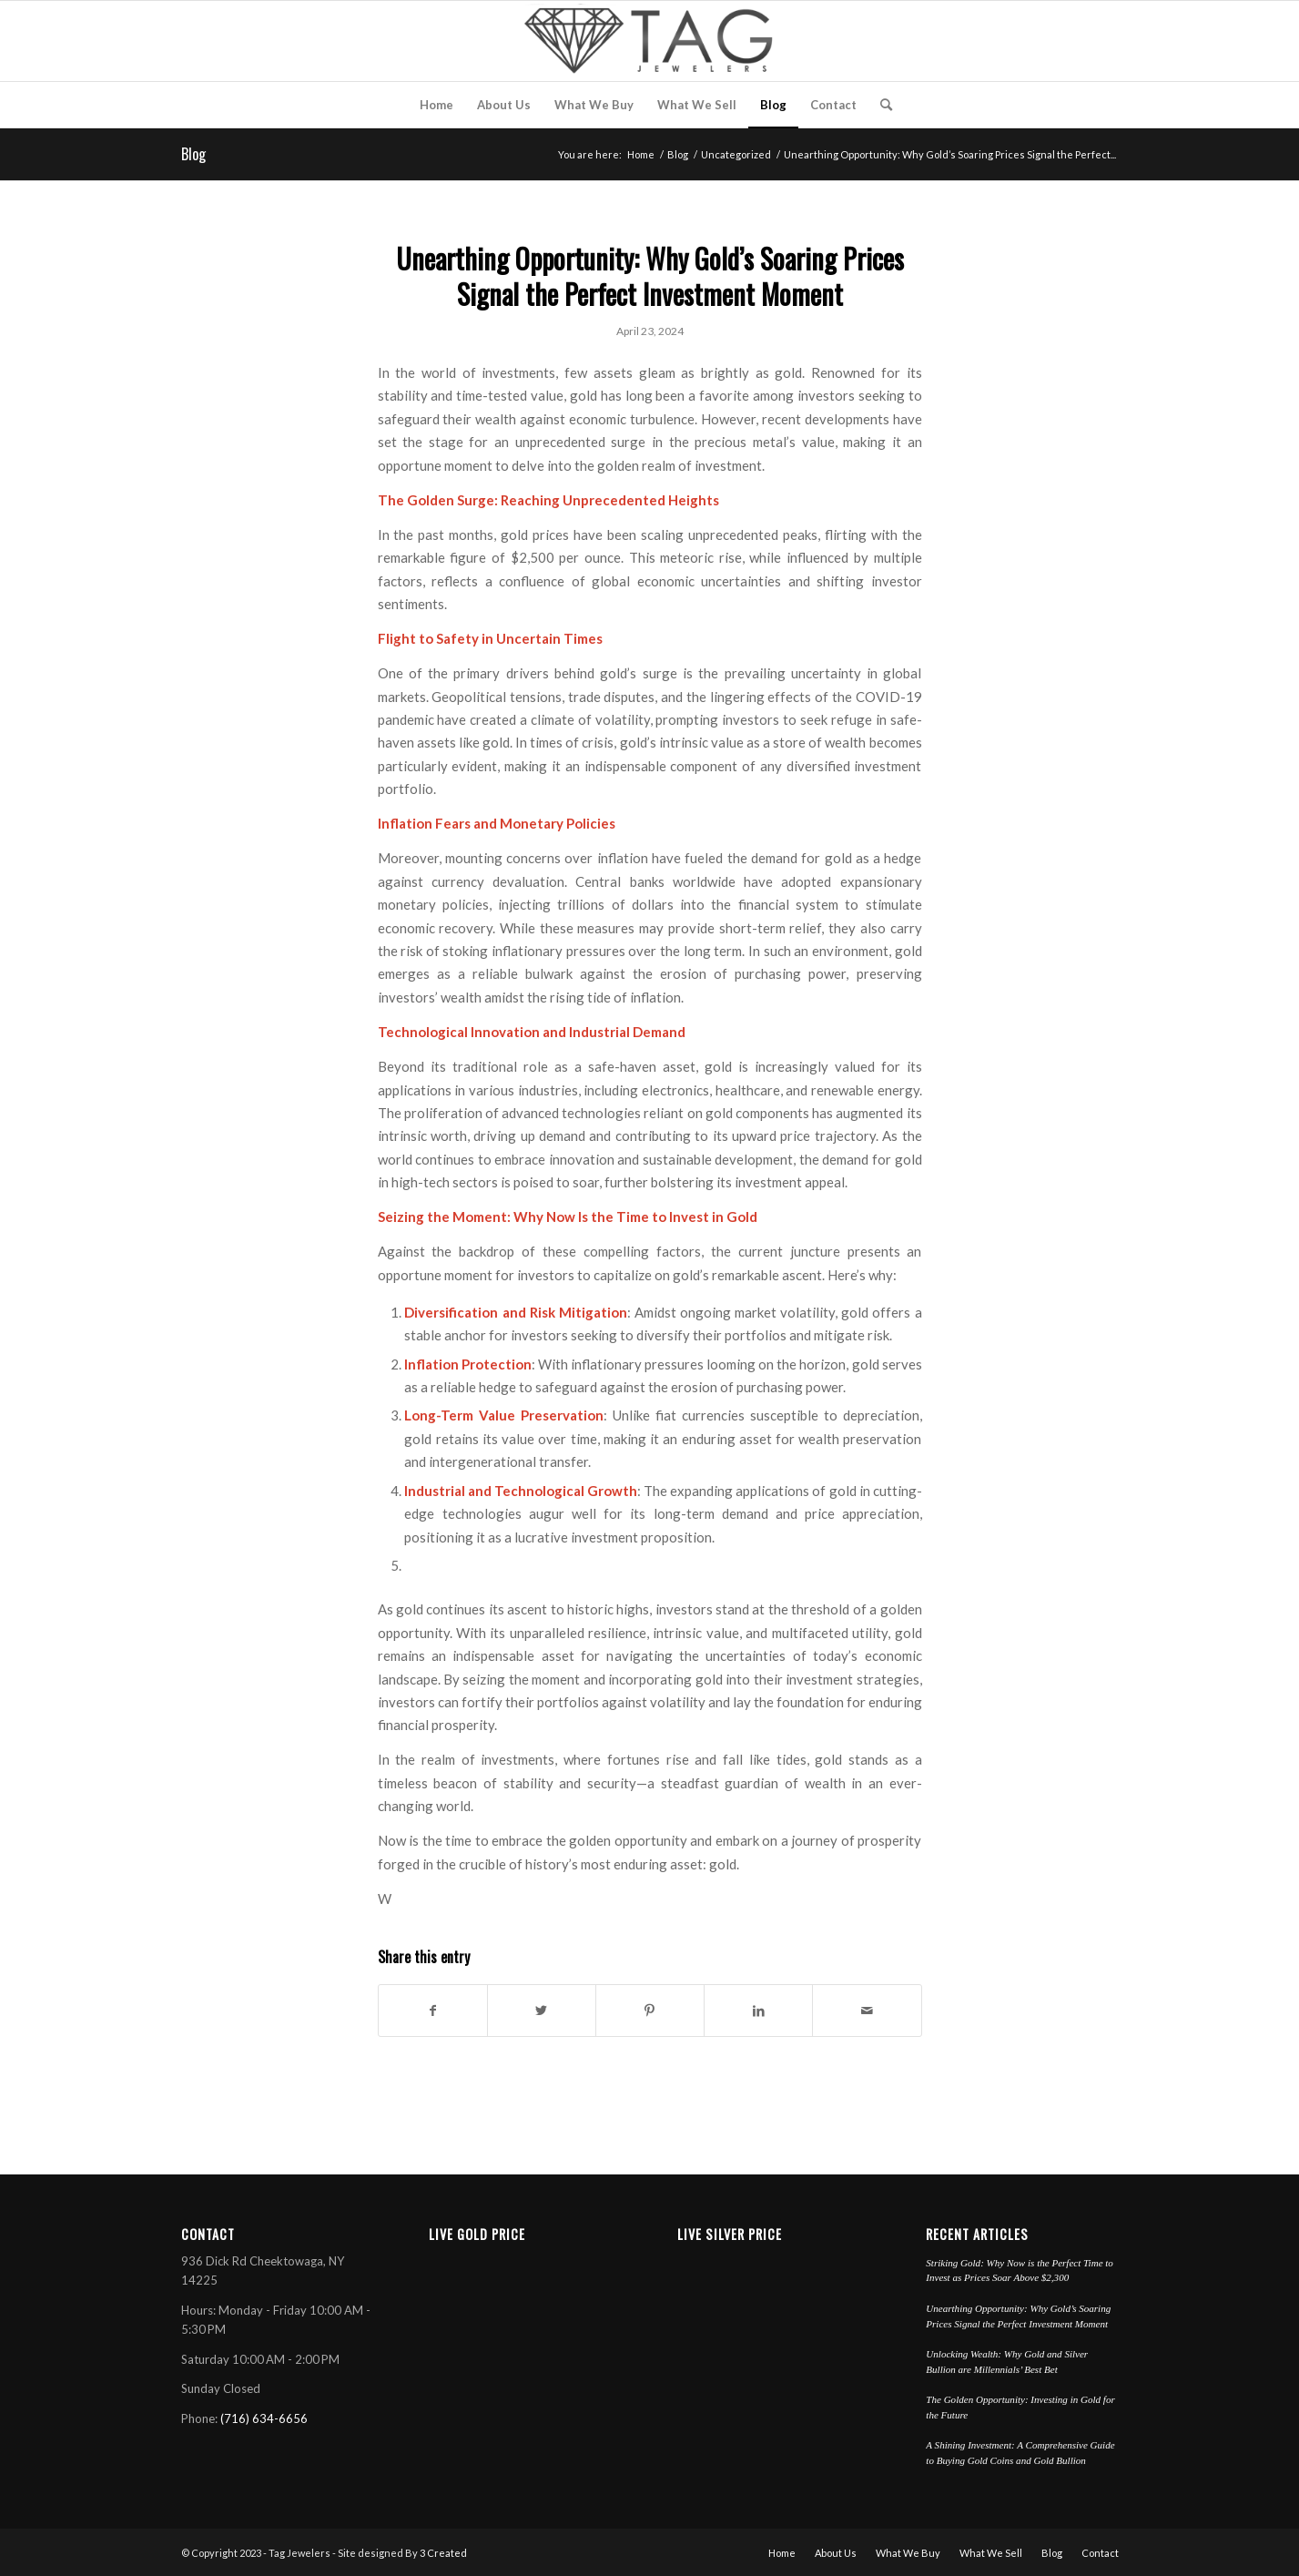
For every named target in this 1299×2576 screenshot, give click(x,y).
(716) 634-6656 (264, 2418)
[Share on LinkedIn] (758, 2010)
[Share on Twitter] (541, 2010)
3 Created (443, 2553)
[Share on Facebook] (433, 2010)
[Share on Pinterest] (650, 2010)
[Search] (880, 104)
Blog (193, 154)
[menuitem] (436, 104)
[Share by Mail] (866, 2010)
